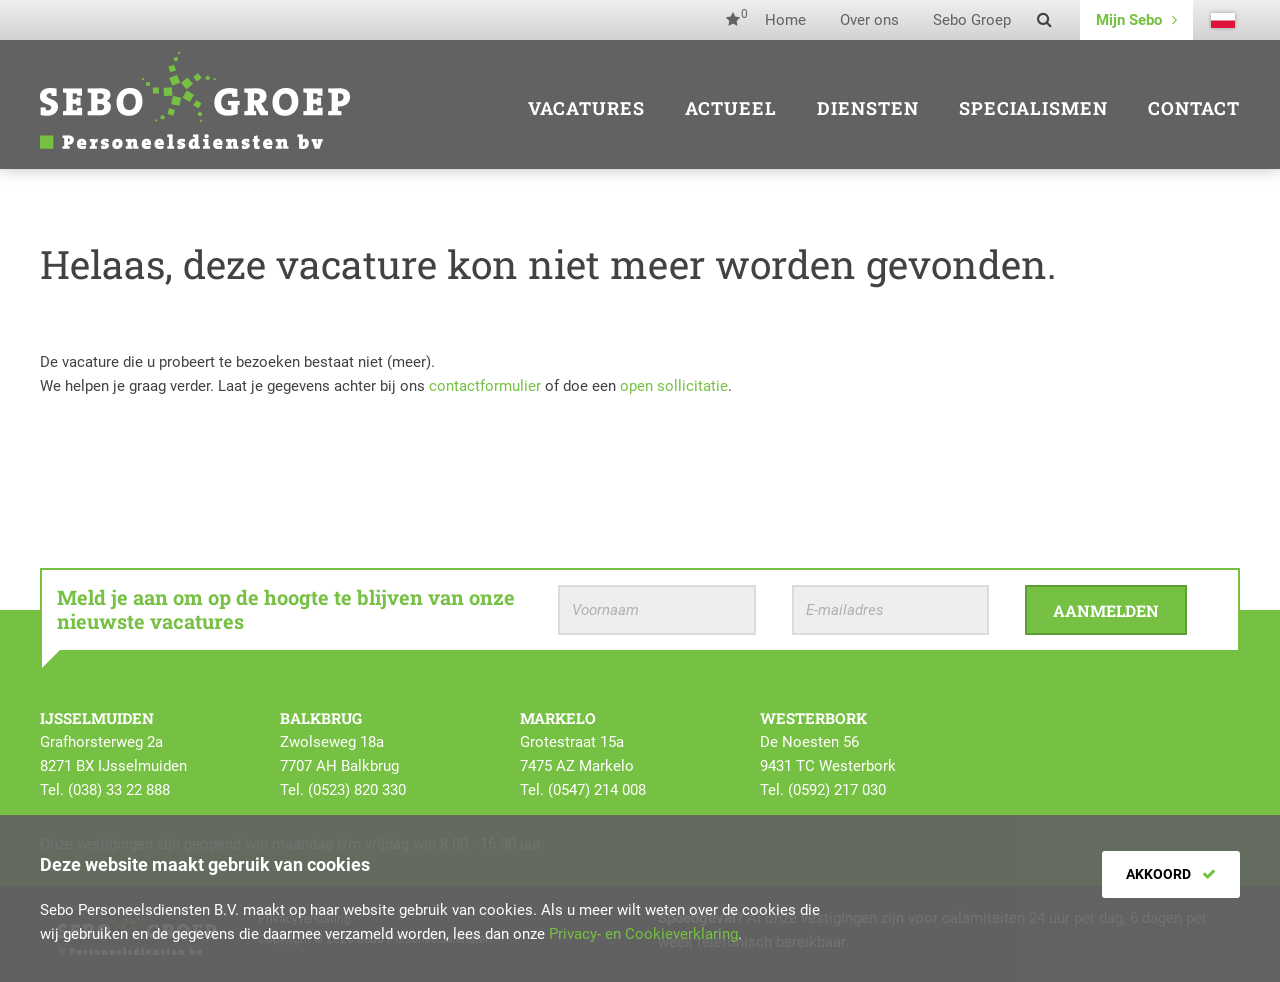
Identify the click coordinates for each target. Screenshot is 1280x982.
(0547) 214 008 (597, 790)
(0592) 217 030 (837, 790)
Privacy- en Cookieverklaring (643, 934)
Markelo (558, 718)
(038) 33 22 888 (119, 790)
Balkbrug (321, 718)
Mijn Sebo (1136, 20)
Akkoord (1171, 874)
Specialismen (1033, 108)
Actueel (731, 108)
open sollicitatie (674, 386)
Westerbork (813, 718)
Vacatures (586, 108)
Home (785, 20)
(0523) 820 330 (357, 790)
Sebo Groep (972, 20)
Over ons (869, 20)
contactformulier (485, 386)
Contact (1194, 108)
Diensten (868, 108)
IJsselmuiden (97, 718)
